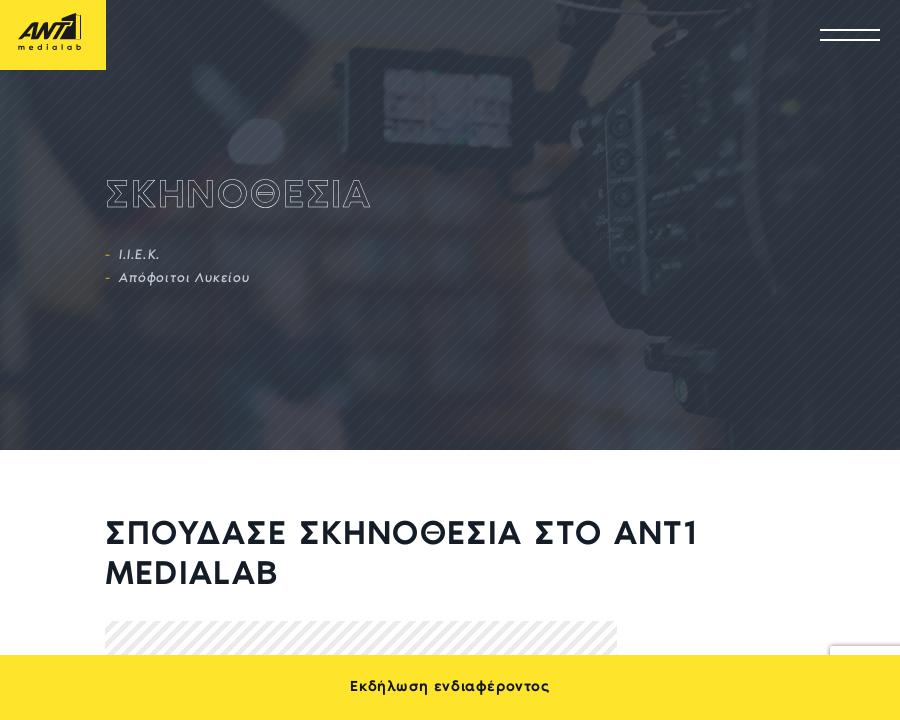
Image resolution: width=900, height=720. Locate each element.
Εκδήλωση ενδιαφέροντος (449, 687)
